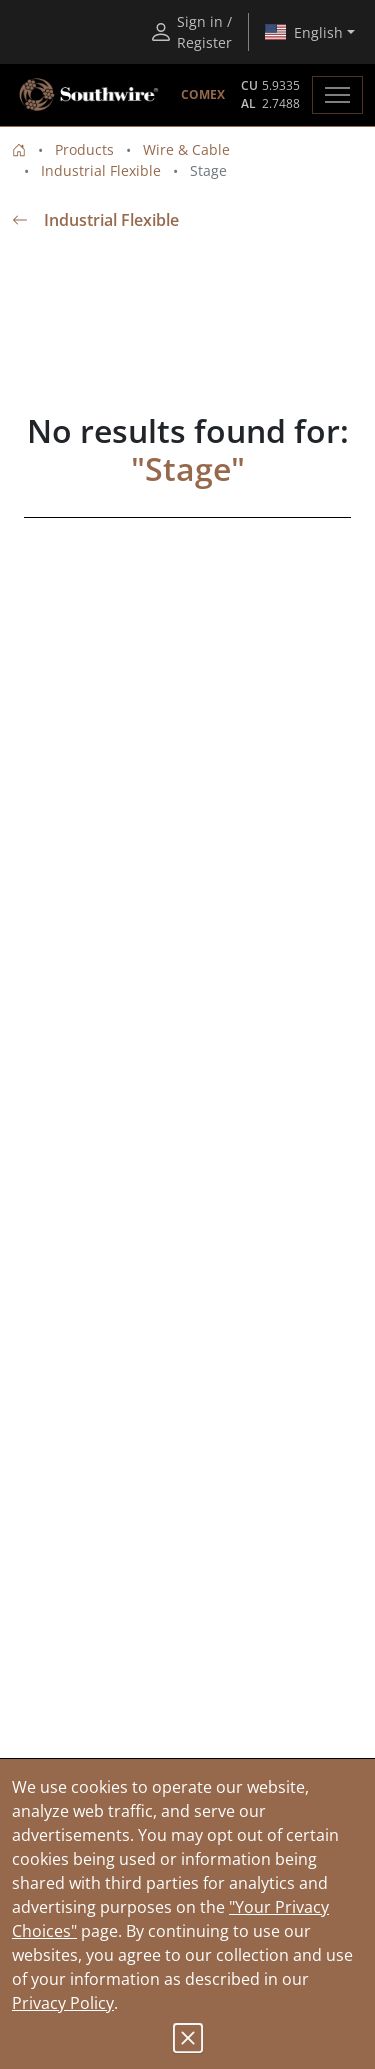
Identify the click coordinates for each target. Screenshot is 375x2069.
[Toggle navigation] (337, 95)
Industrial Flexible (101, 170)
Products (84, 149)
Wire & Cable (186, 149)
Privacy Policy (63, 2003)
